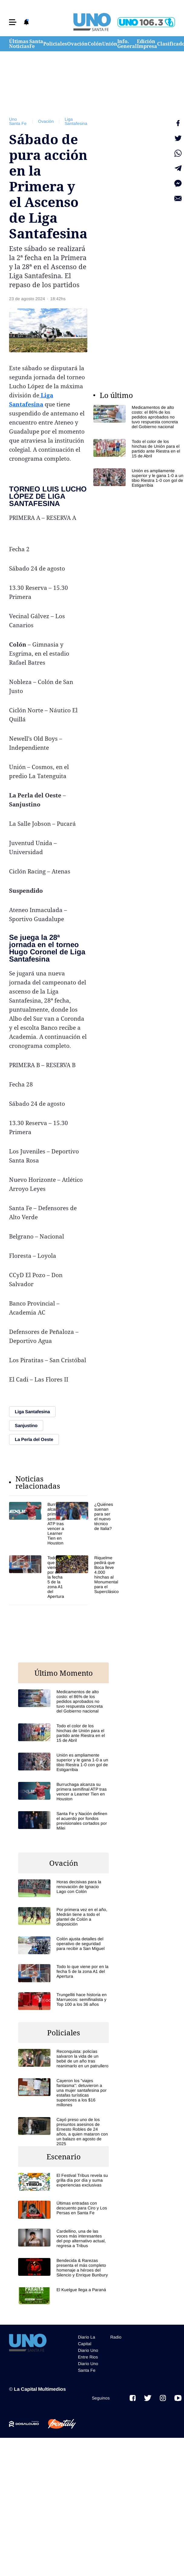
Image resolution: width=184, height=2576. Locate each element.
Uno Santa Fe (18, 121)
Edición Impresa (147, 44)
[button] (12, 22)
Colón (95, 43)
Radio (115, 2337)
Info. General (127, 44)
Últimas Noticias (19, 44)
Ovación (77, 43)
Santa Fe (36, 44)
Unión (109, 43)
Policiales (55, 43)
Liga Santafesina (76, 121)
